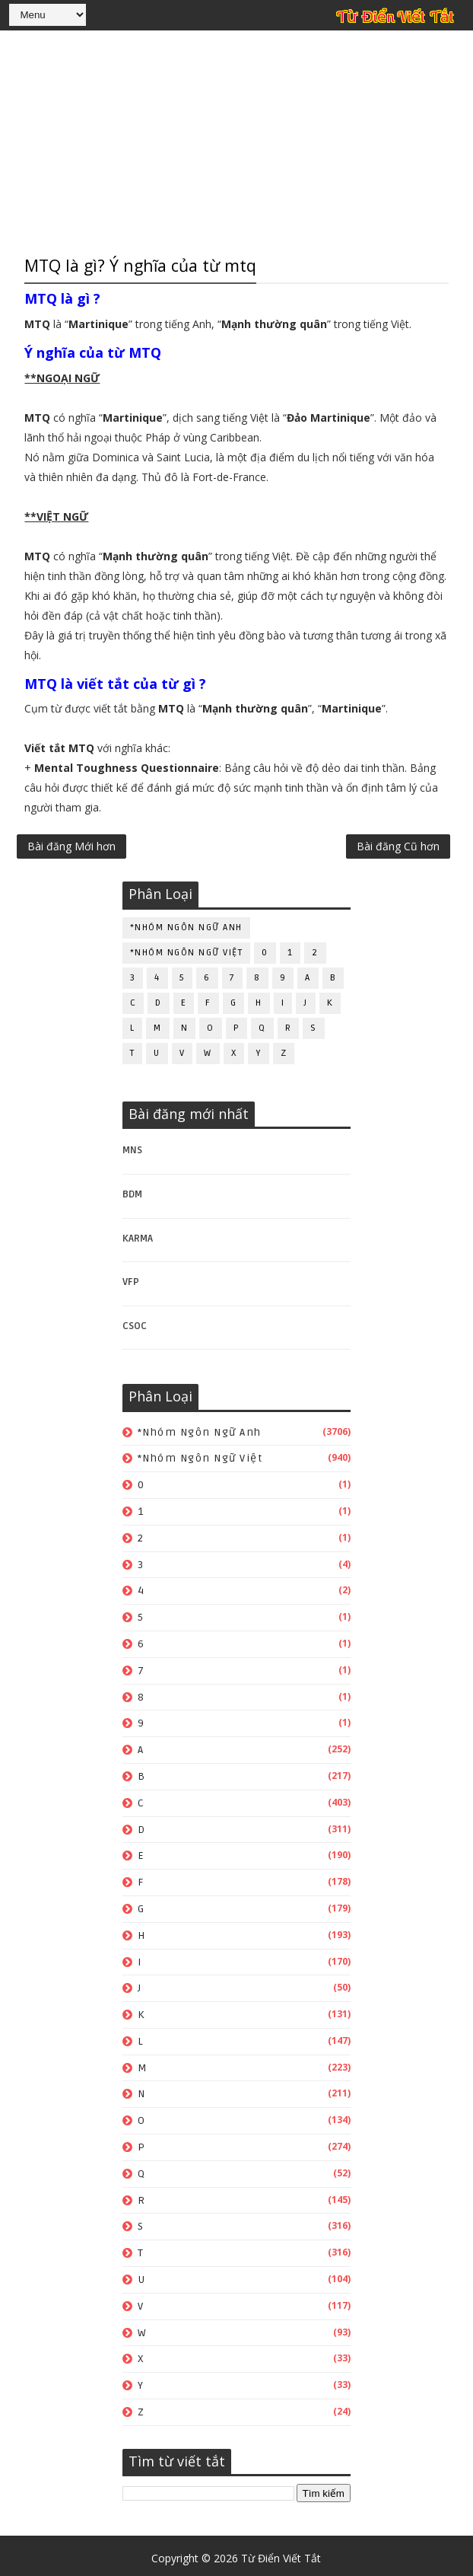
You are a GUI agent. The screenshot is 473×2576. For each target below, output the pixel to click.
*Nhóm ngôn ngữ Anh (186, 922)
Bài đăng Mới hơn (71, 848)
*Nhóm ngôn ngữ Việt (186, 947)
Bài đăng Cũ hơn (398, 848)
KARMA (137, 1233)
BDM (132, 1189)
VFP (130, 1276)
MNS (132, 1145)
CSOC (134, 1321)
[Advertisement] (236, 140)
